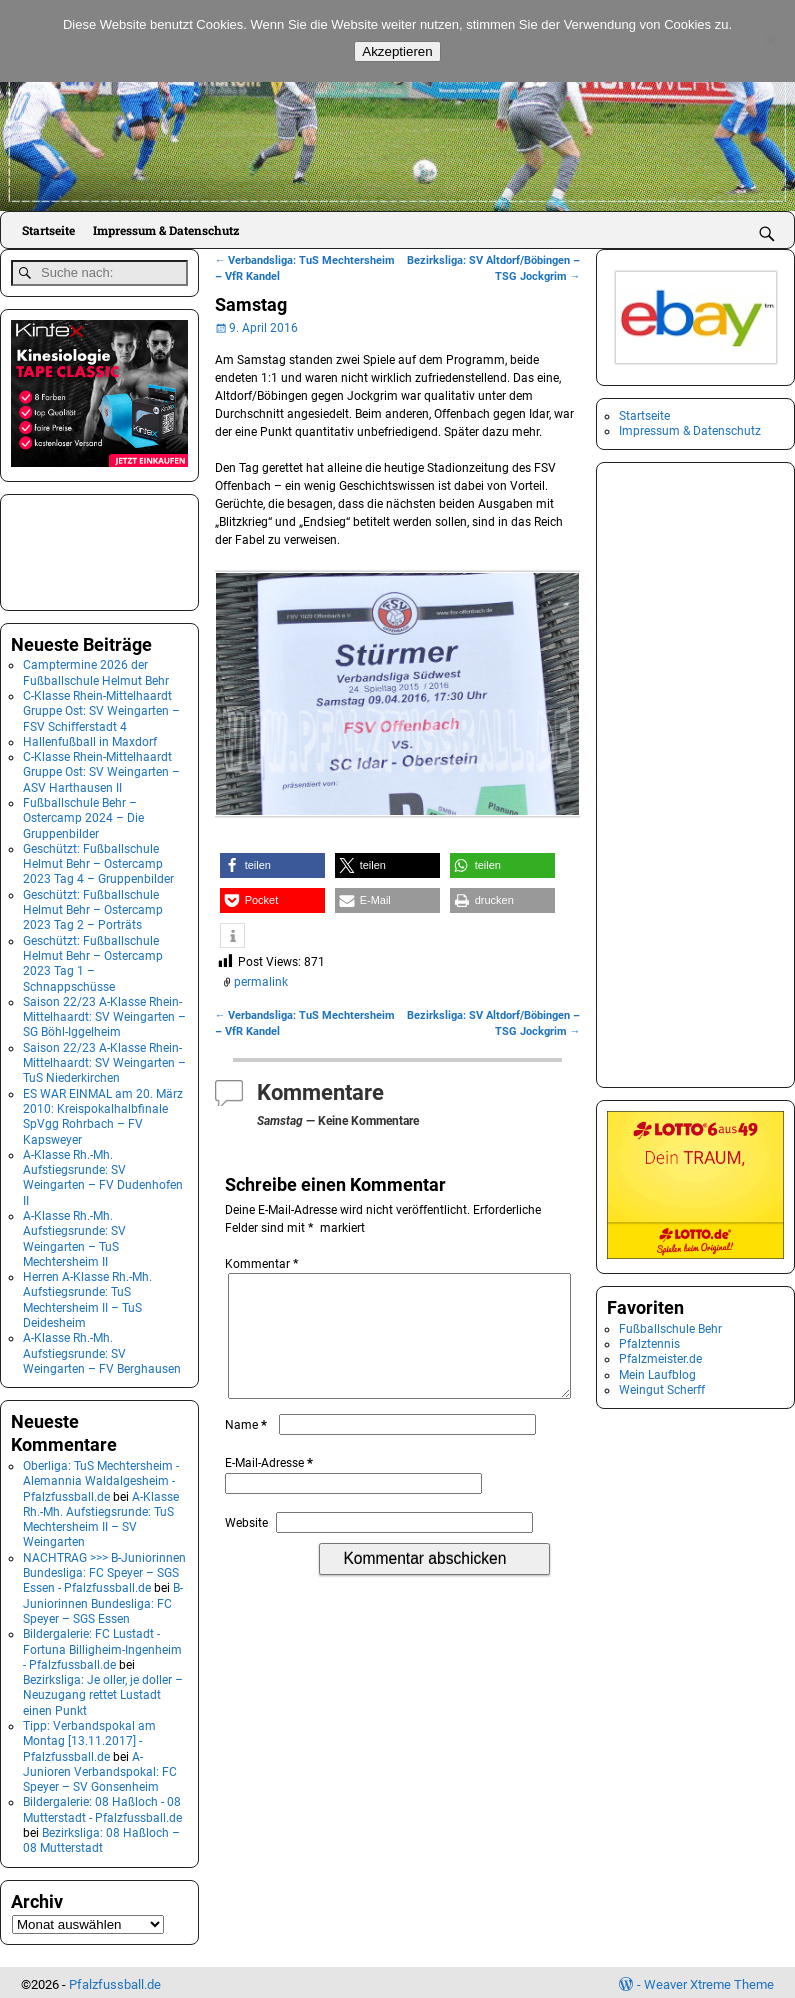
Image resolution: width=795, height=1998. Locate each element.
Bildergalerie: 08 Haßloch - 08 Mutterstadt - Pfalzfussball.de (102, 1805)
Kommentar (263, 1264)
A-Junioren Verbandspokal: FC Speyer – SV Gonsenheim (100, 1767)
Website (246, 1547)
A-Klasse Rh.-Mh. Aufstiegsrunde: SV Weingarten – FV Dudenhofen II (103, 1173)
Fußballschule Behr (670, 1329)
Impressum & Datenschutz (166, 230)
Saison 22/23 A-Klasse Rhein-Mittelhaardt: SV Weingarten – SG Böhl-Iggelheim (104, 1012)
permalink (261, 982)
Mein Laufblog (657, 1375)
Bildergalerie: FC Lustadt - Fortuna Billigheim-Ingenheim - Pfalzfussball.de (102, 1645)
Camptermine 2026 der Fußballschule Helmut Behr (96, 668)
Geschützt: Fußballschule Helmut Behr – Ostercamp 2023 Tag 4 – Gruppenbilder (98, 859)
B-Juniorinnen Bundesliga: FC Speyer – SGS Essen (103, 1599)
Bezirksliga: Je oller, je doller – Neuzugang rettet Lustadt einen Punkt (103, 1691)
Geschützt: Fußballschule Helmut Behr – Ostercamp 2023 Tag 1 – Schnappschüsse (93, 959)
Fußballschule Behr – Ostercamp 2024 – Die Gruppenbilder (83, 814)
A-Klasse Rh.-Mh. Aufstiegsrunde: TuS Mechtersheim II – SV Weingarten (101, 1515)
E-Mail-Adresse (271, 1487)
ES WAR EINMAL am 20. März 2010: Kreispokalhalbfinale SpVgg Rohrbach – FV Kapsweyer (103, 1112)
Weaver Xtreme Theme (709, 1980)
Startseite (48, 230)
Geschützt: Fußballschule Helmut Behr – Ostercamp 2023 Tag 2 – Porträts (93, 905)
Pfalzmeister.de (660, 1359)
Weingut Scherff (662, 1390)
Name (248, 1449)
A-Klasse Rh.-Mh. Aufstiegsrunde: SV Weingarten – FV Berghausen (102, 1349)
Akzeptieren (397, 51)
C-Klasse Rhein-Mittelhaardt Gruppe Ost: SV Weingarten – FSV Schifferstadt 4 (101, 706)
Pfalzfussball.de (115, 1980)
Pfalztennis (649, 1344)
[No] (770, 41)
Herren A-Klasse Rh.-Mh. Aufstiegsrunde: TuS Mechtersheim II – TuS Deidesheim (87, 1296)
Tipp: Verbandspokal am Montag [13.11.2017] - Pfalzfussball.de (89, 1737)
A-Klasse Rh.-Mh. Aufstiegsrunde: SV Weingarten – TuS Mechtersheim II (74, 1235)
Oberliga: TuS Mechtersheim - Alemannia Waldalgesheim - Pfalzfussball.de (101, 1476)
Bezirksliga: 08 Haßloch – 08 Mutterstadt (101, 1836)
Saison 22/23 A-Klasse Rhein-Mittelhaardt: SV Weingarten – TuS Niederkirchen (104, 1058)
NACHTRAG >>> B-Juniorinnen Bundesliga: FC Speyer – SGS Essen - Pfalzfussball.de (104, 1568)
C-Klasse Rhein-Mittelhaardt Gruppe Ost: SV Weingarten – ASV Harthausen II (101, 768)
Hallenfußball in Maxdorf (90, 737)
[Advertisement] (111, 546)
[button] (272, 865)
